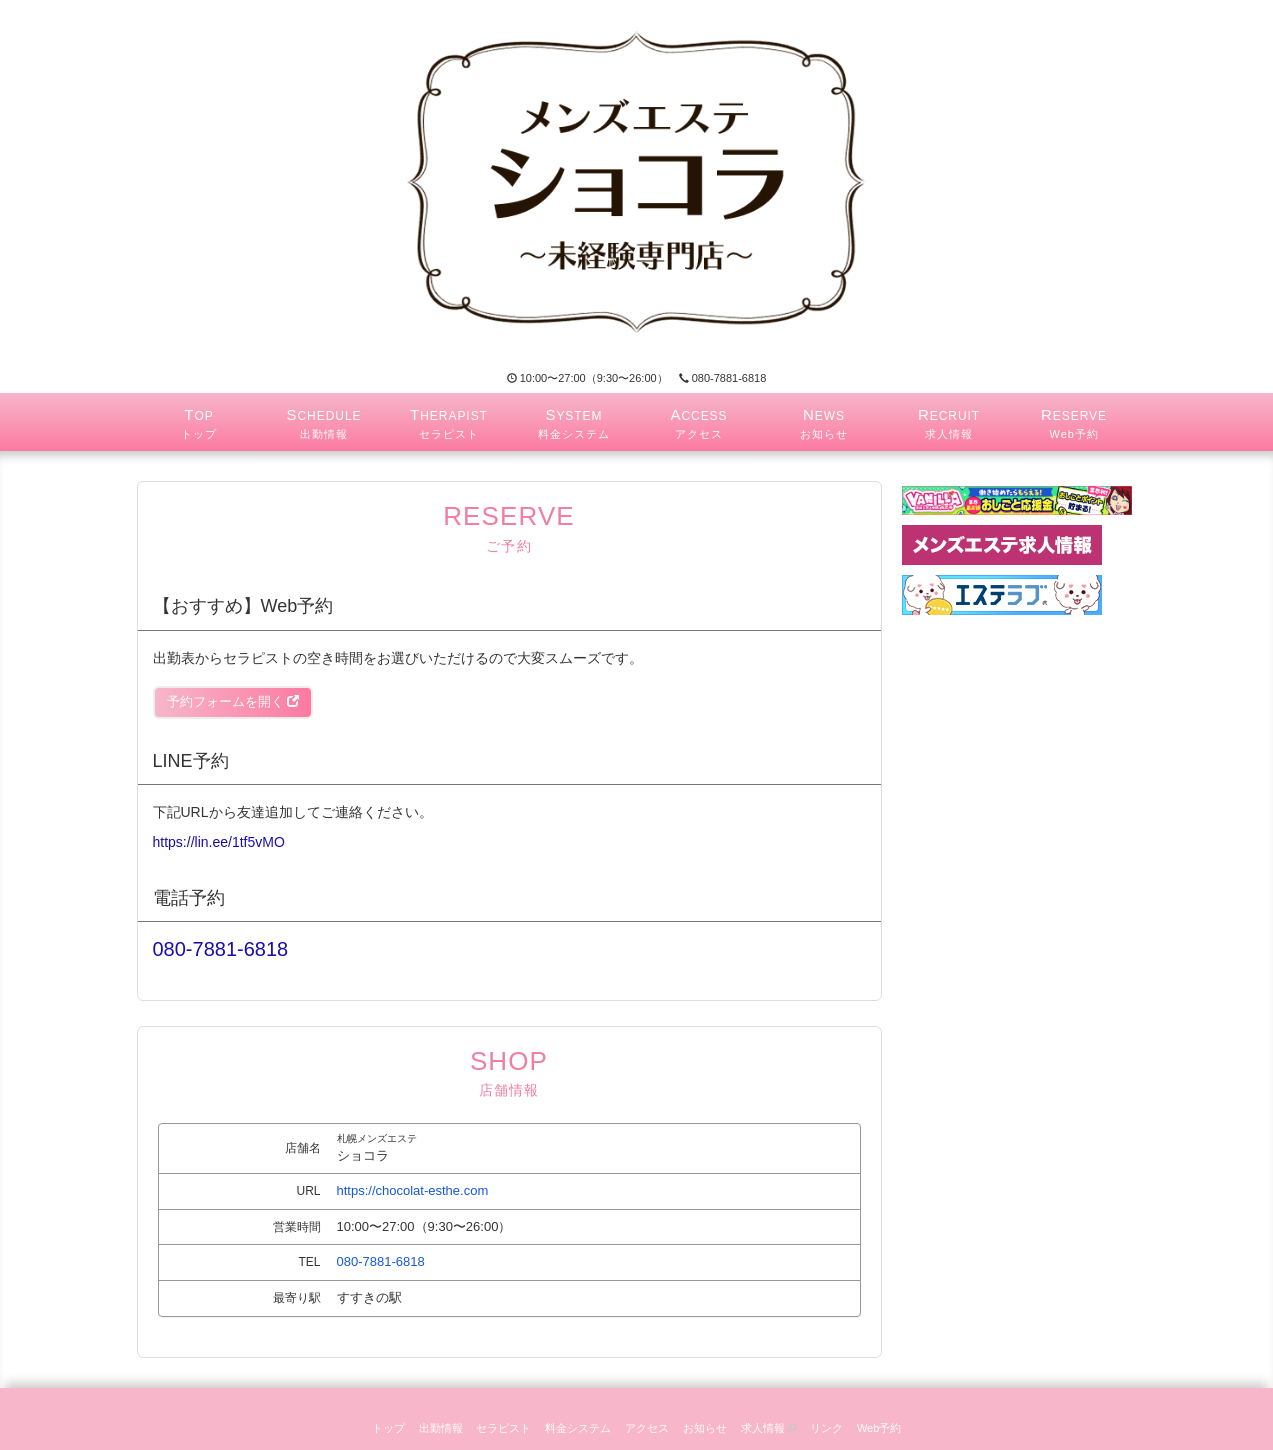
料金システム (578, 1428)
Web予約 (879, 1428)
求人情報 (768, 1428)
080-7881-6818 (723, 378)
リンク (826, 1428)
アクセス (647, 1428)
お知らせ (705, 1428)
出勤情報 (441, 1428)
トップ (388, 1428)
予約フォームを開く (233, 701)
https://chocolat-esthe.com (413, 1190)
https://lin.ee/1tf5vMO (219, 842)
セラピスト (503, 1428)
